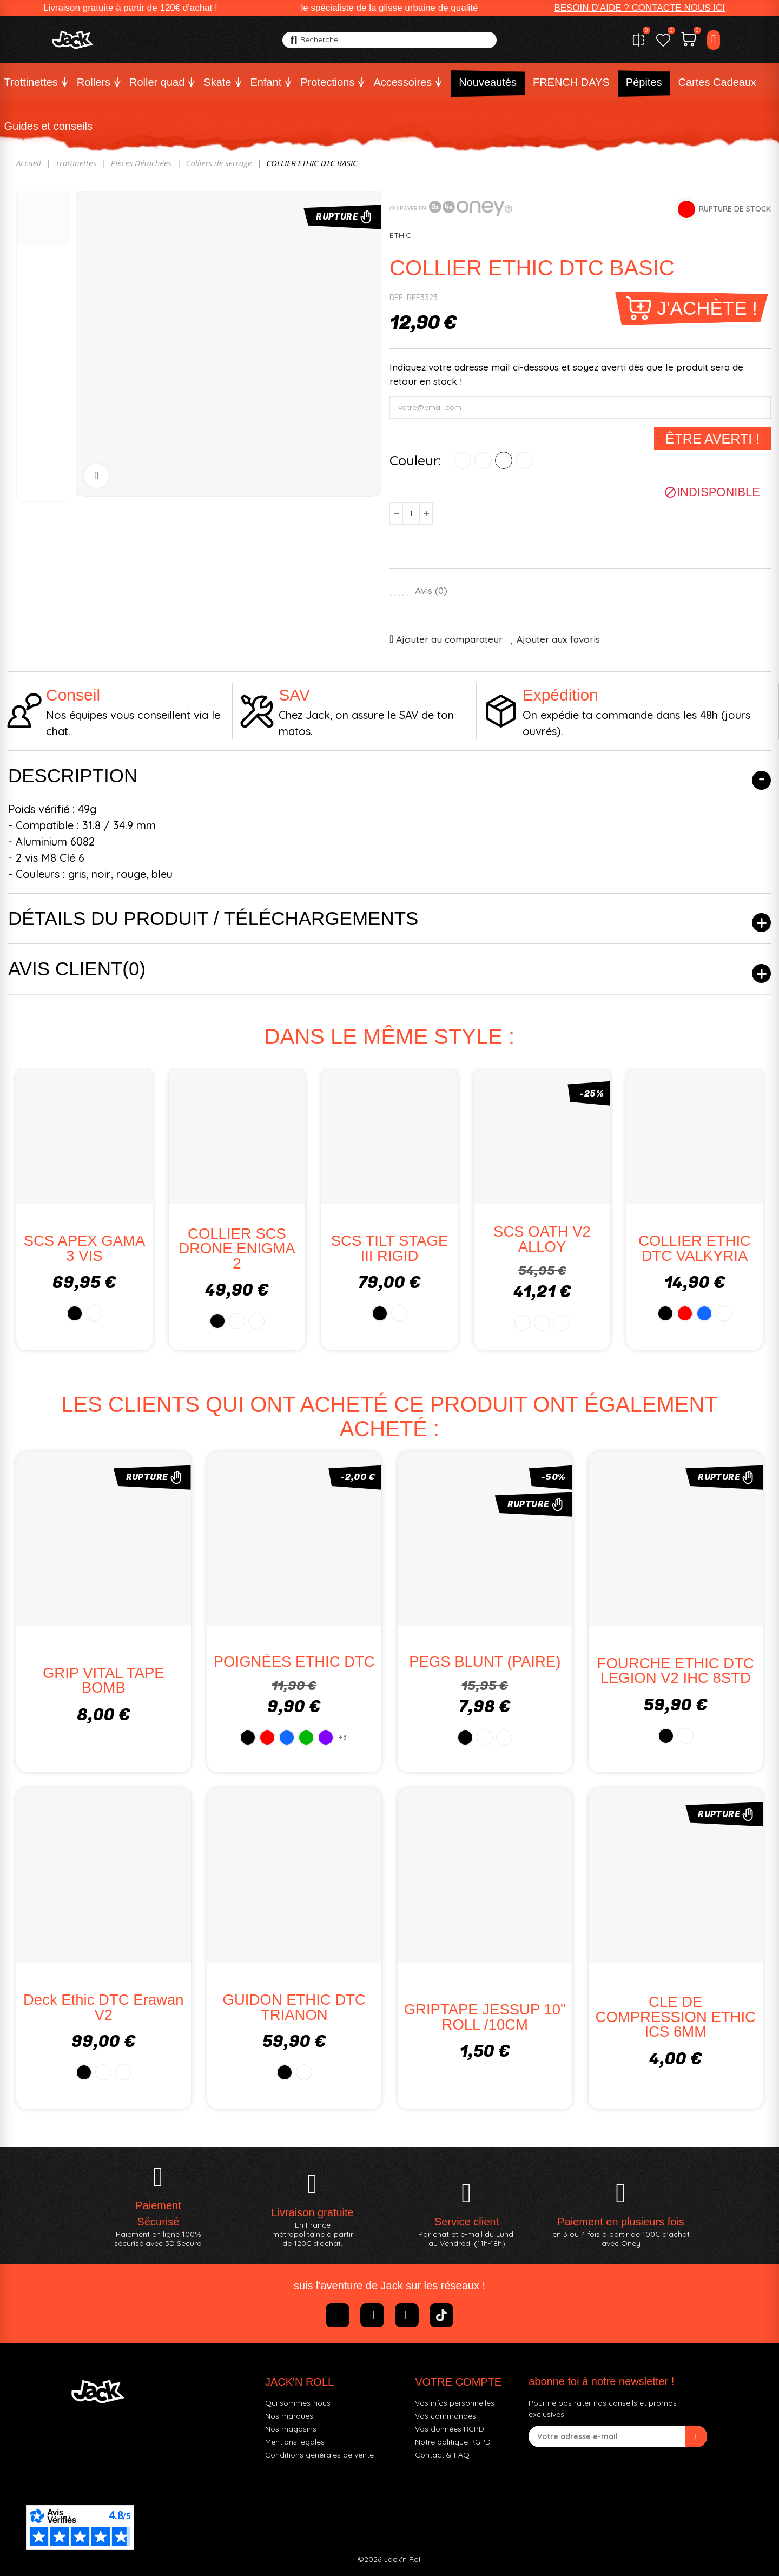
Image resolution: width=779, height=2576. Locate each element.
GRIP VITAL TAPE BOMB (103, 1680)
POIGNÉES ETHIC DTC (294, 1661)
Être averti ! (712, 438)
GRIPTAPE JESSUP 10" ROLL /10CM (485, 2017)
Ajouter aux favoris (558, 638)
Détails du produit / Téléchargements (213, 918)
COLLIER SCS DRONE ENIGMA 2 (237, 1248)
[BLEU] (503, 460)
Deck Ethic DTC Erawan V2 (103, 2007)
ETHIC (400, 235)
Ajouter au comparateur (449, 638)
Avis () (431, 591)
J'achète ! (707, 308)
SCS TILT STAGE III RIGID (389, 1248)
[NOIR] (462, 460)
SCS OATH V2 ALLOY (542, 1239)
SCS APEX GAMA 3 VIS (85, 1248)
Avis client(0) (77, 968)
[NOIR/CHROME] (524, 460)
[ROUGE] (483, 460)
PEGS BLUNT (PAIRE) (484, 1661)
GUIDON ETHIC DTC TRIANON (294, 2007)
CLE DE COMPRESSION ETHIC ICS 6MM (676, 2017)
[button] (639, 8)
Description (72, 775)
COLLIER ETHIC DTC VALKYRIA (694, 1248)
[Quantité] (411, 513)
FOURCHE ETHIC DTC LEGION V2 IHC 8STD (675, 1671)
